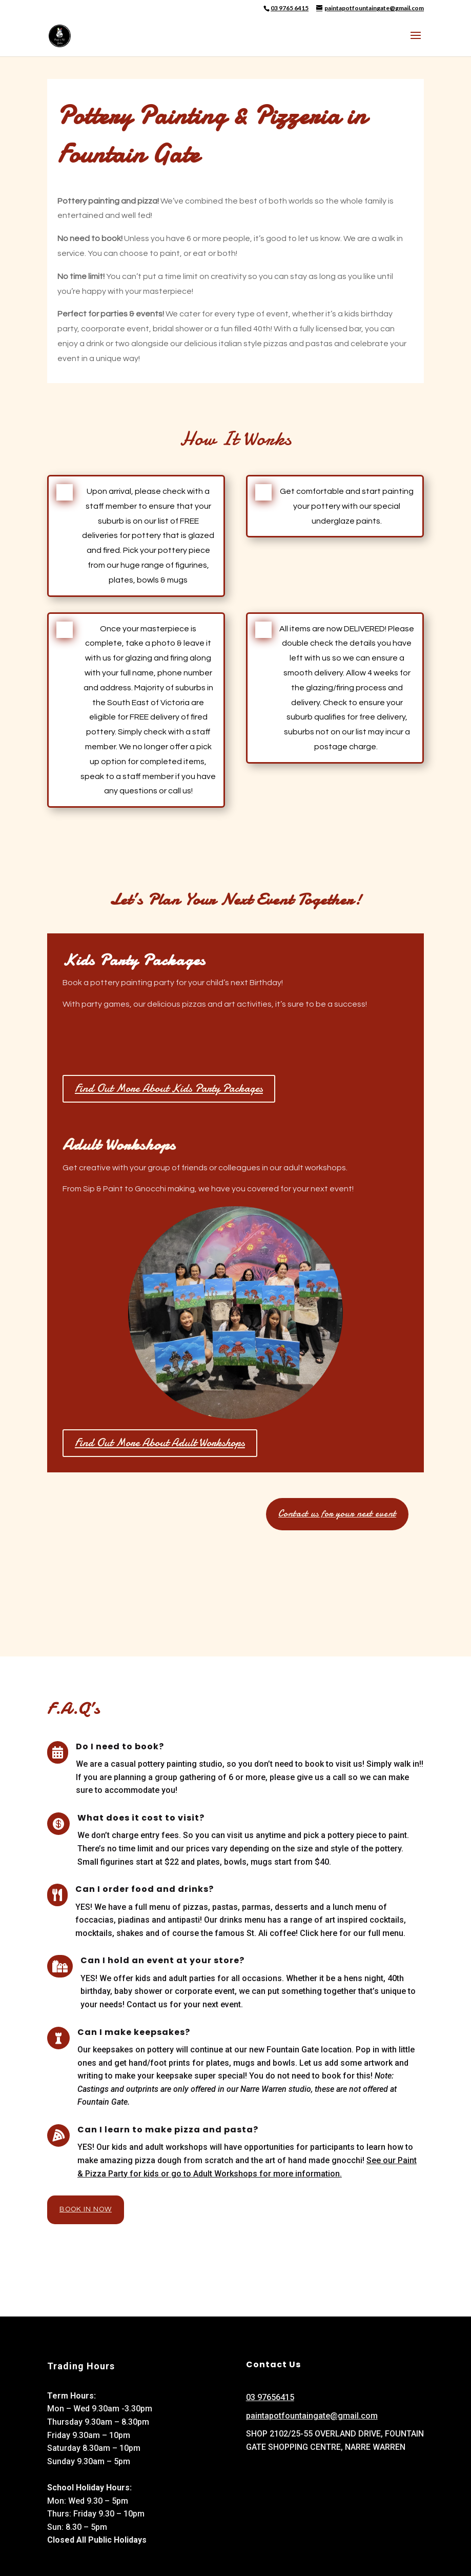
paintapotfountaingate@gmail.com (312, 2416)
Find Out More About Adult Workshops (160, 1442)
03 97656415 (270, 2397)
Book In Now (85, 2209)
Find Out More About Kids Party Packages (169, 1088)
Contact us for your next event (337, 1513)
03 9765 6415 (290, 8)
